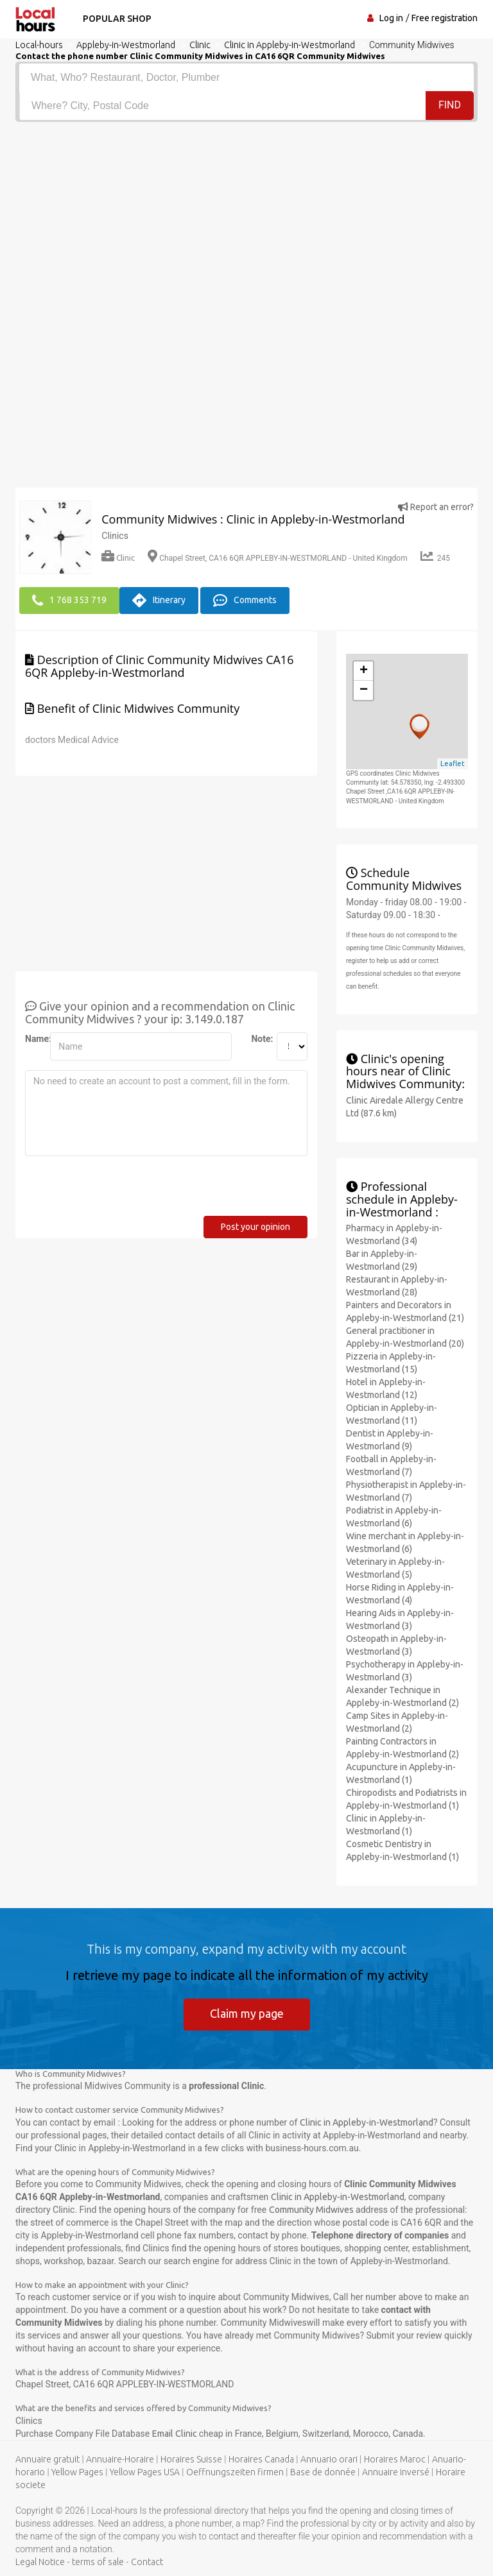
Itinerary (159, 600)
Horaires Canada (261, 2459)
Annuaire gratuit (47, 2459)
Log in (391, 18)
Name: (32, 1039)
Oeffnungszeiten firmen (235, 2472)
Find (449, 105)
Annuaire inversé (395, 2472)
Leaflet (452, 763)
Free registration (444, 18)
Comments (245, 600)
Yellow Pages (77, 2472)
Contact (147, 2562)
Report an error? (436, 507)
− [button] (363, 690)
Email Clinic (175, 2433)
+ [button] (363, 671)
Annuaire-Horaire (120, 2459)
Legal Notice (40, 2562)
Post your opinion (255, 1227)
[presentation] (122, 1191)
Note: (258, 1039)
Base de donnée (323, 2472)
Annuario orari (329, 2459)
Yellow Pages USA (145, 2472)
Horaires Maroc (395, 2459)
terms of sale (98, 2562)
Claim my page (247, 2013)
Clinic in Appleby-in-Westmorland (366, 2122)
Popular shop (117, 18)
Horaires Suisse (191, 2459)
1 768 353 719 (69, 600)
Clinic (118, 558)
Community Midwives (311, 2210)
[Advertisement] (246, 218)
